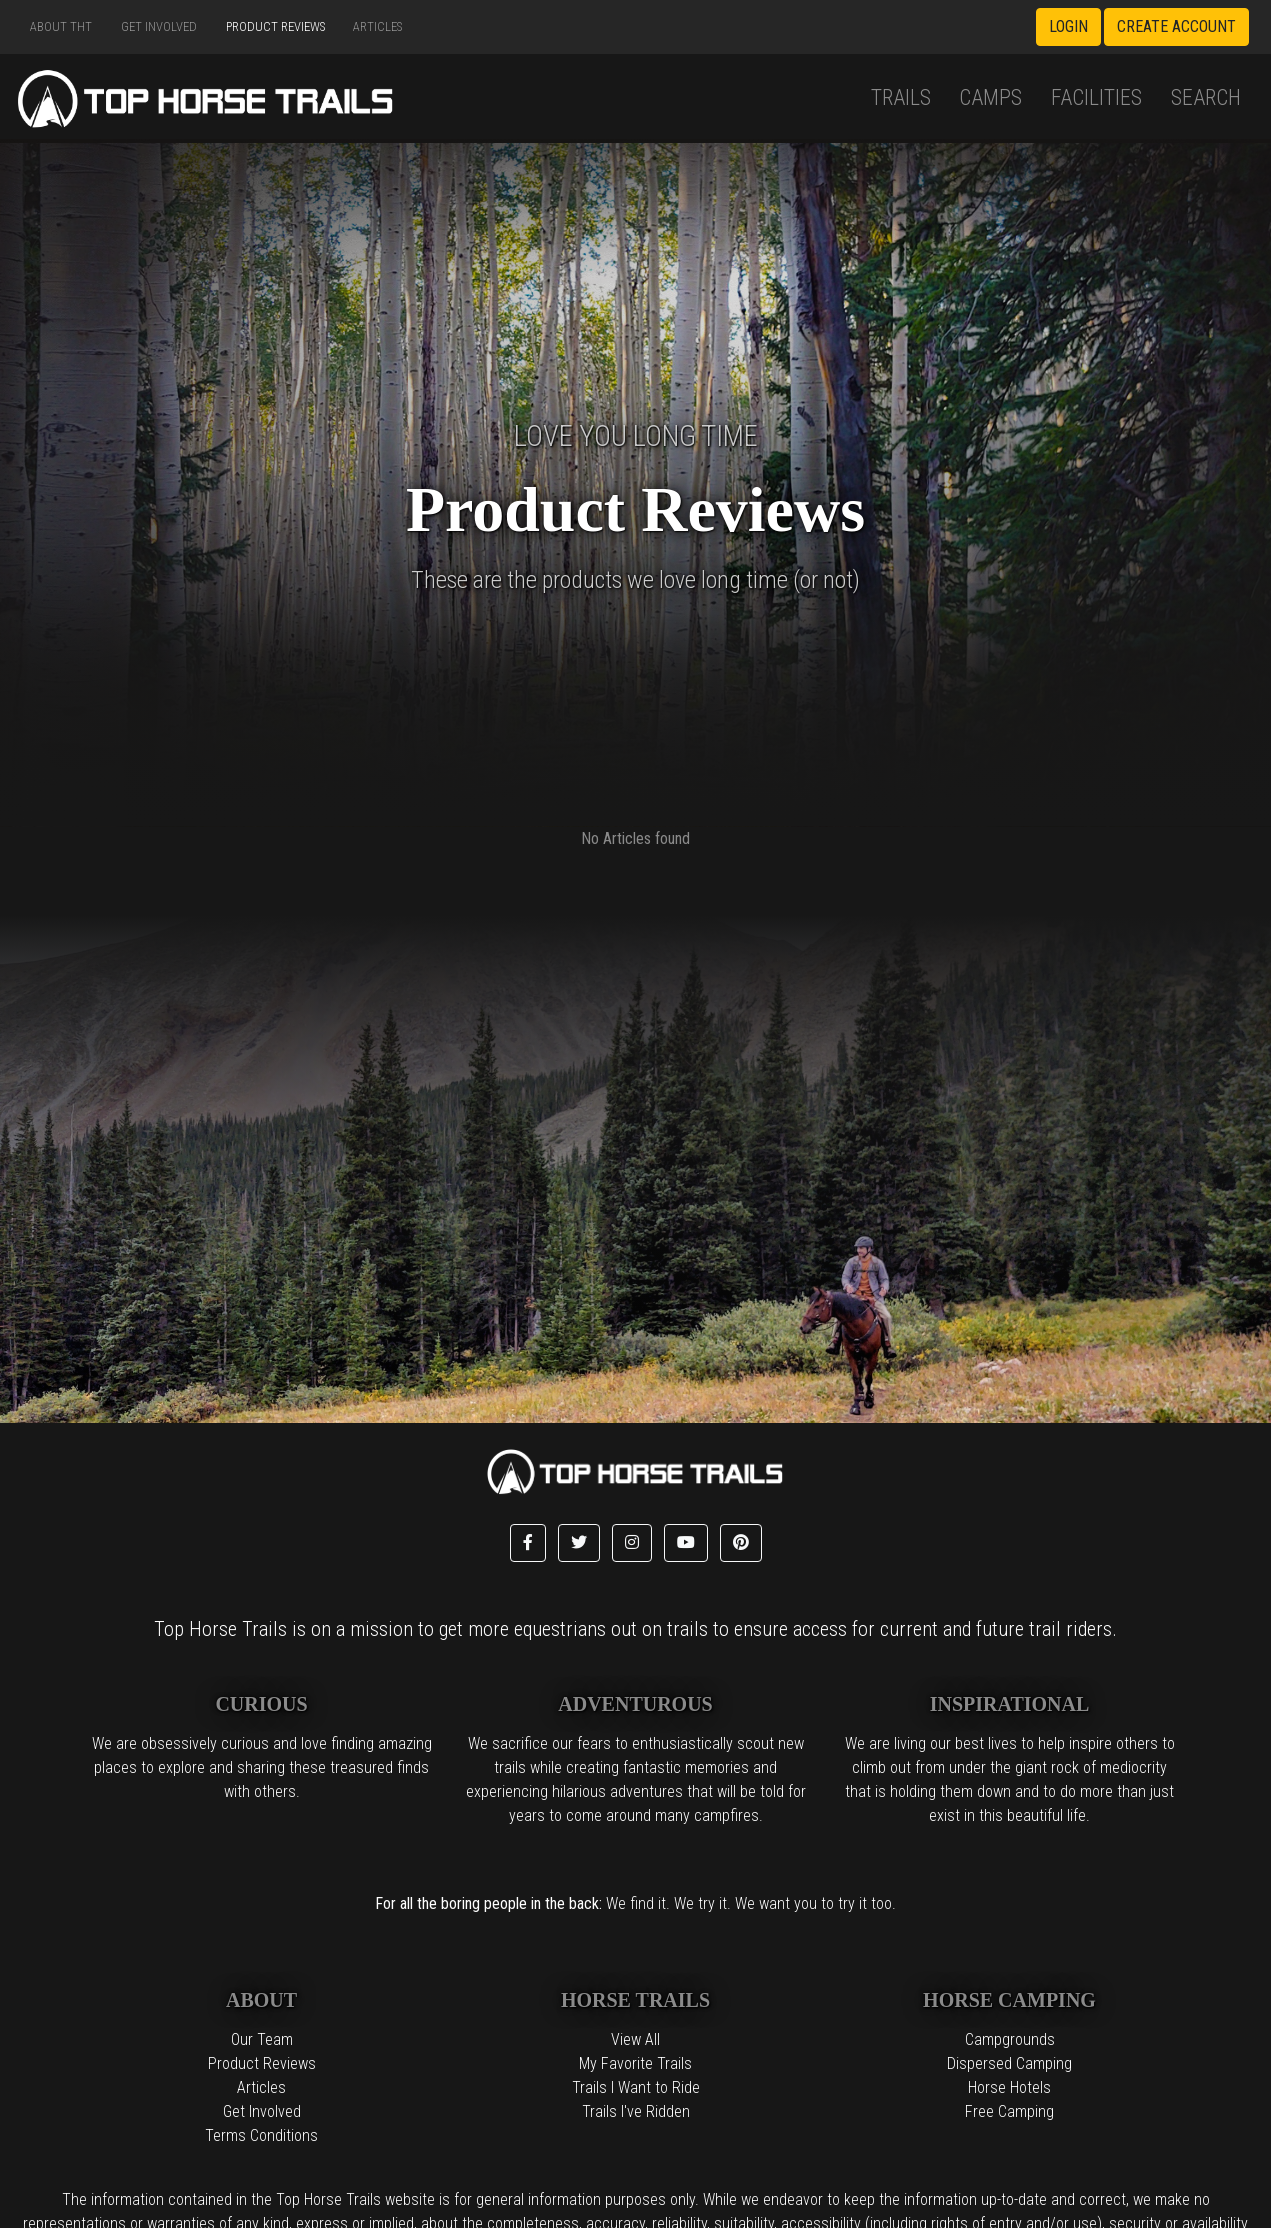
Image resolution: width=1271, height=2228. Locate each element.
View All (635, 2039)
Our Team (262, 2039)
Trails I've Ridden (636, 2111)
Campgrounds (1010, 2039)
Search (1206, 97)
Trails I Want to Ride (636, 2087)
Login (1068, 26)
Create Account (1176, 26)
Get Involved (159, 26)
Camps (990, 97)
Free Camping (1009, 2111)
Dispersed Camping (1009, 2063)
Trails (901, 97)
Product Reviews (275, 26)
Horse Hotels (1009, 2087)
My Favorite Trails (635, 2063)
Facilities (1096, 97)
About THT (61, 26)
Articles (377, 26)
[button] (528, 1543)
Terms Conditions (261, 2135)
